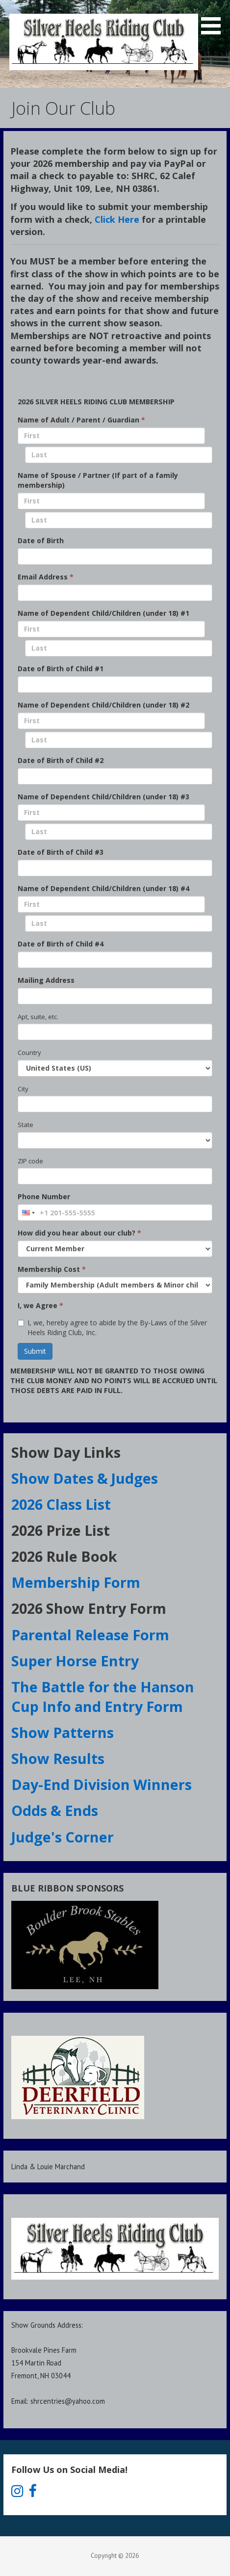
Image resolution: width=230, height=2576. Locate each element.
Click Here (117, 219)
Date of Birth (41, 540)
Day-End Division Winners (101, 1784)
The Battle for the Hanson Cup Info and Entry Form (102, 1696)
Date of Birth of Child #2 (60, 760)
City (23, 1088)
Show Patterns (64, 1732)
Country (29, 1052)
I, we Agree (40, 1305)
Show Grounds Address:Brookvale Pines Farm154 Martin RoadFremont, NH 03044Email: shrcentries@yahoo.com (58, 2363)
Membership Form (75, 1582)
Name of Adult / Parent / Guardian (81, 419)
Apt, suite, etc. (38, 1016)
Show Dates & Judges (86, 1478)
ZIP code (30, 1161)
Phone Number (44, 1196)
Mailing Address (46, 980)
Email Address (46, 576)
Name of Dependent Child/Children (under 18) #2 (103, 705)
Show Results (59, 1758)
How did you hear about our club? (79, 1232)
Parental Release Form (92, 1634)
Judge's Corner (62, 1836)
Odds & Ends (56, 1810)
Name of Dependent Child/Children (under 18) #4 (103, 888)
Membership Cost (52, 1269)
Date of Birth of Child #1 (60, 668)
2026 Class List (61, 1504)
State (25, 1124)
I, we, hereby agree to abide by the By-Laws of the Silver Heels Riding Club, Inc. (112, 1327)
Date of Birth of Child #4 (60, 943)
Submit (35, 1351)
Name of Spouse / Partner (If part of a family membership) (98, 480)
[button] (214, 19)
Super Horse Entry (76, 1660)
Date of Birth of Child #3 (60, 852)
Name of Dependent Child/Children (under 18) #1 (103, 613)
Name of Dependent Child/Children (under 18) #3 (103, 796)
